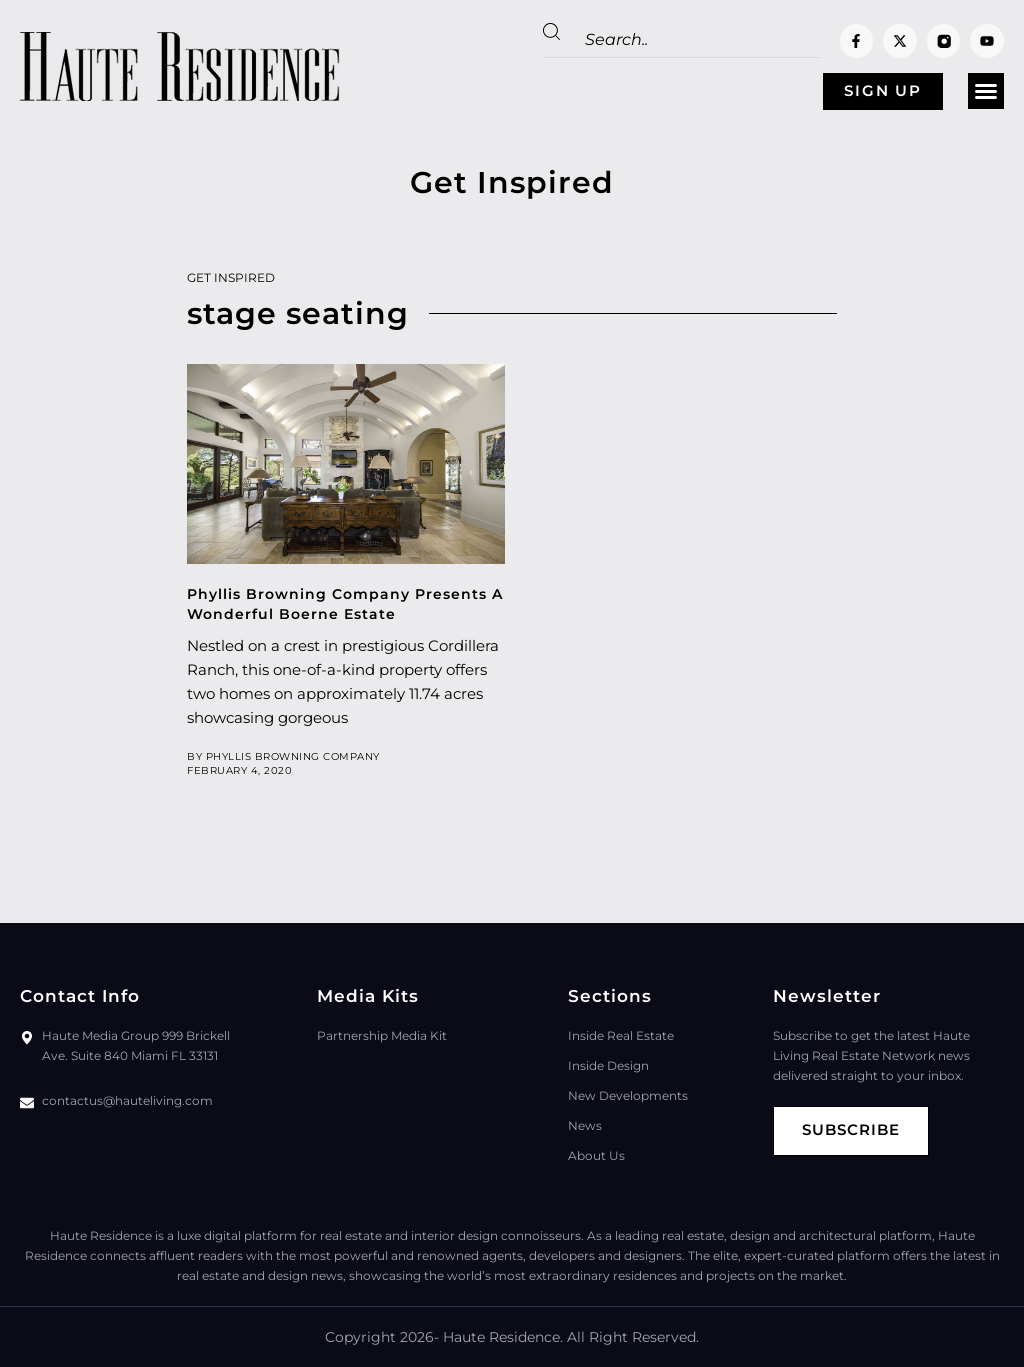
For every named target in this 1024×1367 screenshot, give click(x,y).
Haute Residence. (503, 1337)
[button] (986, 92)
